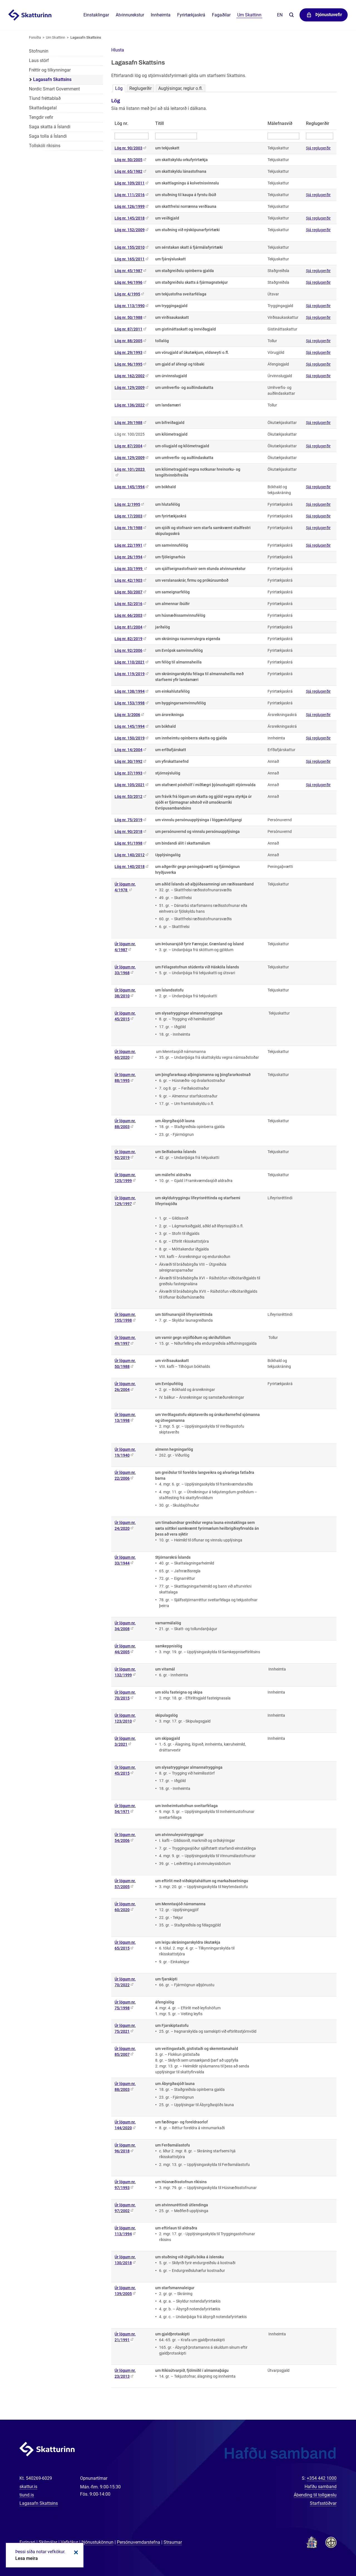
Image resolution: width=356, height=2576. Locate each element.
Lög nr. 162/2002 (130, 376)
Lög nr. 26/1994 (128, 557)
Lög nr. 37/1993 (128, 773)
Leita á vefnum (291, 15)
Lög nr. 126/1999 (130, 206)
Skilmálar (48, 2542)
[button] (117, 50)
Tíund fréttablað (45, 98)
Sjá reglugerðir (318, 148)
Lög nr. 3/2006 (127, 714)
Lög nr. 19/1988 (128, 527)
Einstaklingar (96, 15)
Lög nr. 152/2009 (130, 230)
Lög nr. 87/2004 (128, 446)
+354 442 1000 (322, 2478)
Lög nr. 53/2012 (128, 796)
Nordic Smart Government (54, 89)
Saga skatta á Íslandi (49, 126)
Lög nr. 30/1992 (128, 761)
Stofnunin (38, 51)
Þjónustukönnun (97, 2542)
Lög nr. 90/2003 (128, 148)
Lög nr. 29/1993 (128, 352)
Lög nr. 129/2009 (130, 387)
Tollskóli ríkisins (44, 145)
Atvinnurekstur (130, 15)
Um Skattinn (55, 37)
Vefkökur (69, 2542)
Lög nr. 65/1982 (128, 171)
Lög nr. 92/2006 (128, 650)
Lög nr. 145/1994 (130, 487)
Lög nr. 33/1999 (129, 568)
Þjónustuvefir (328, 14)
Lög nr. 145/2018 (130, 218)
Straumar (173, 2542)
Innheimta (160, 15)
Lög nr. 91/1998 (128, 843)
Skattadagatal (43, 107)
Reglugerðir (140, 88)
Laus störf (39, 60)
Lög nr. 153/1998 (130, 703)
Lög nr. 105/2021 (130, 785)
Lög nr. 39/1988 (128, 422)
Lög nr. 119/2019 (130, 674)
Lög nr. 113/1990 (130, 306)
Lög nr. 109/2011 (130, 183)
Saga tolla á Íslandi (48, 136)
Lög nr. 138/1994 (130, 691)
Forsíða (35, 37)
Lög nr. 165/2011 (130, 259)
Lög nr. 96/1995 (128, 364)
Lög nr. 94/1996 (128, 282)
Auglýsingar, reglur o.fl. (180, 88)
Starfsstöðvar (323, 2503)
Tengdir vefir (41, 117)
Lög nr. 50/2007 (128, 592)
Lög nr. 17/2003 (128, 516)
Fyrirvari (27, 2542)
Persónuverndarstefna (138, 2542)
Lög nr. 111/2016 (130, 195)
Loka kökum (75, 2552)
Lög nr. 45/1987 (128, 270)
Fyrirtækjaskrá (191, 15)
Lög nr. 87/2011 (128, 329)
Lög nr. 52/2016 (128, 603)
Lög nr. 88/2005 (128, 341)
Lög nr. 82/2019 (128, 638)
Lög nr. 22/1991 (128, 545)
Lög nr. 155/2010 (130, 247)
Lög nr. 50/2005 (128, 159)
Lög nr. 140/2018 (130, 866)
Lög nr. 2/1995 (127, 504)
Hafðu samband (321, 2486)
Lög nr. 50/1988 (128, 317)
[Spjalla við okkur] (333, 2553)
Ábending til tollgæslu (315, 2495)
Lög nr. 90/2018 (128, 831)
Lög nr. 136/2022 (130, 405)
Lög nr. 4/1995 (127, 294)
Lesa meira (26, 2558)
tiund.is (26, 2495)
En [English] (280, 15)
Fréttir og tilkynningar (50, 70)
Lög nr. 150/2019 (130, 738)
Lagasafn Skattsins (85, 37)
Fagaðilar (221, 15)
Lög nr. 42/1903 (128, 580)
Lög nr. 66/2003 (128, 615)
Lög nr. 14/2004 (128, 749)
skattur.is (28, 2486)
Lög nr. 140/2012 (130, 855)
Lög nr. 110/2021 (130, 662)
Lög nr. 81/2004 (128, 627)
